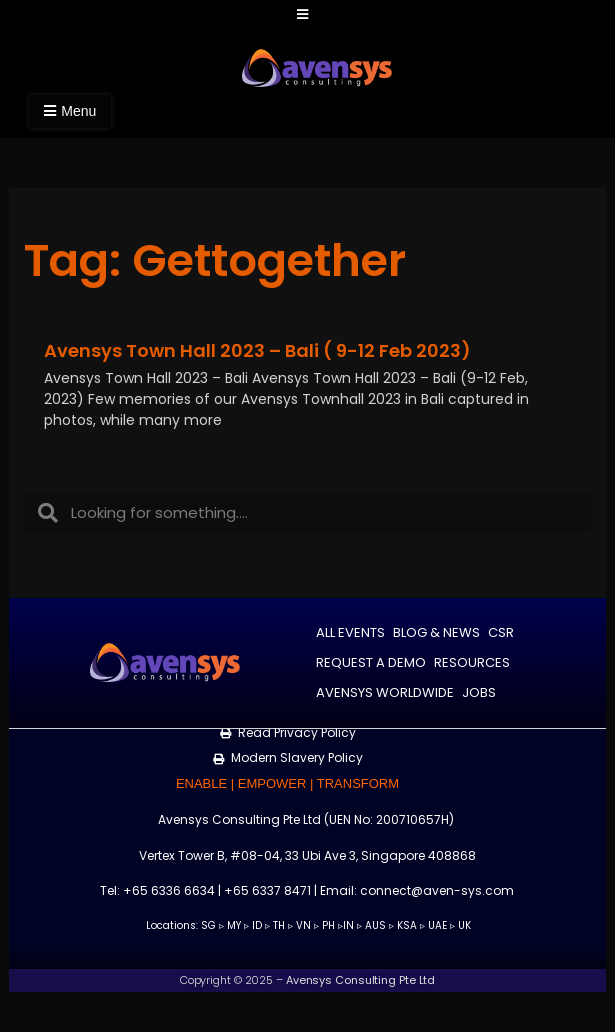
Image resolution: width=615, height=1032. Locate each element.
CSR (501, 632)
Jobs (479, 692)
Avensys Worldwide (385, 692)
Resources (472, 662)
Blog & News (436, 632)
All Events (350, 632)
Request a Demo (371, 662)
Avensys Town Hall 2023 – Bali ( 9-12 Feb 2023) (257, 350)
